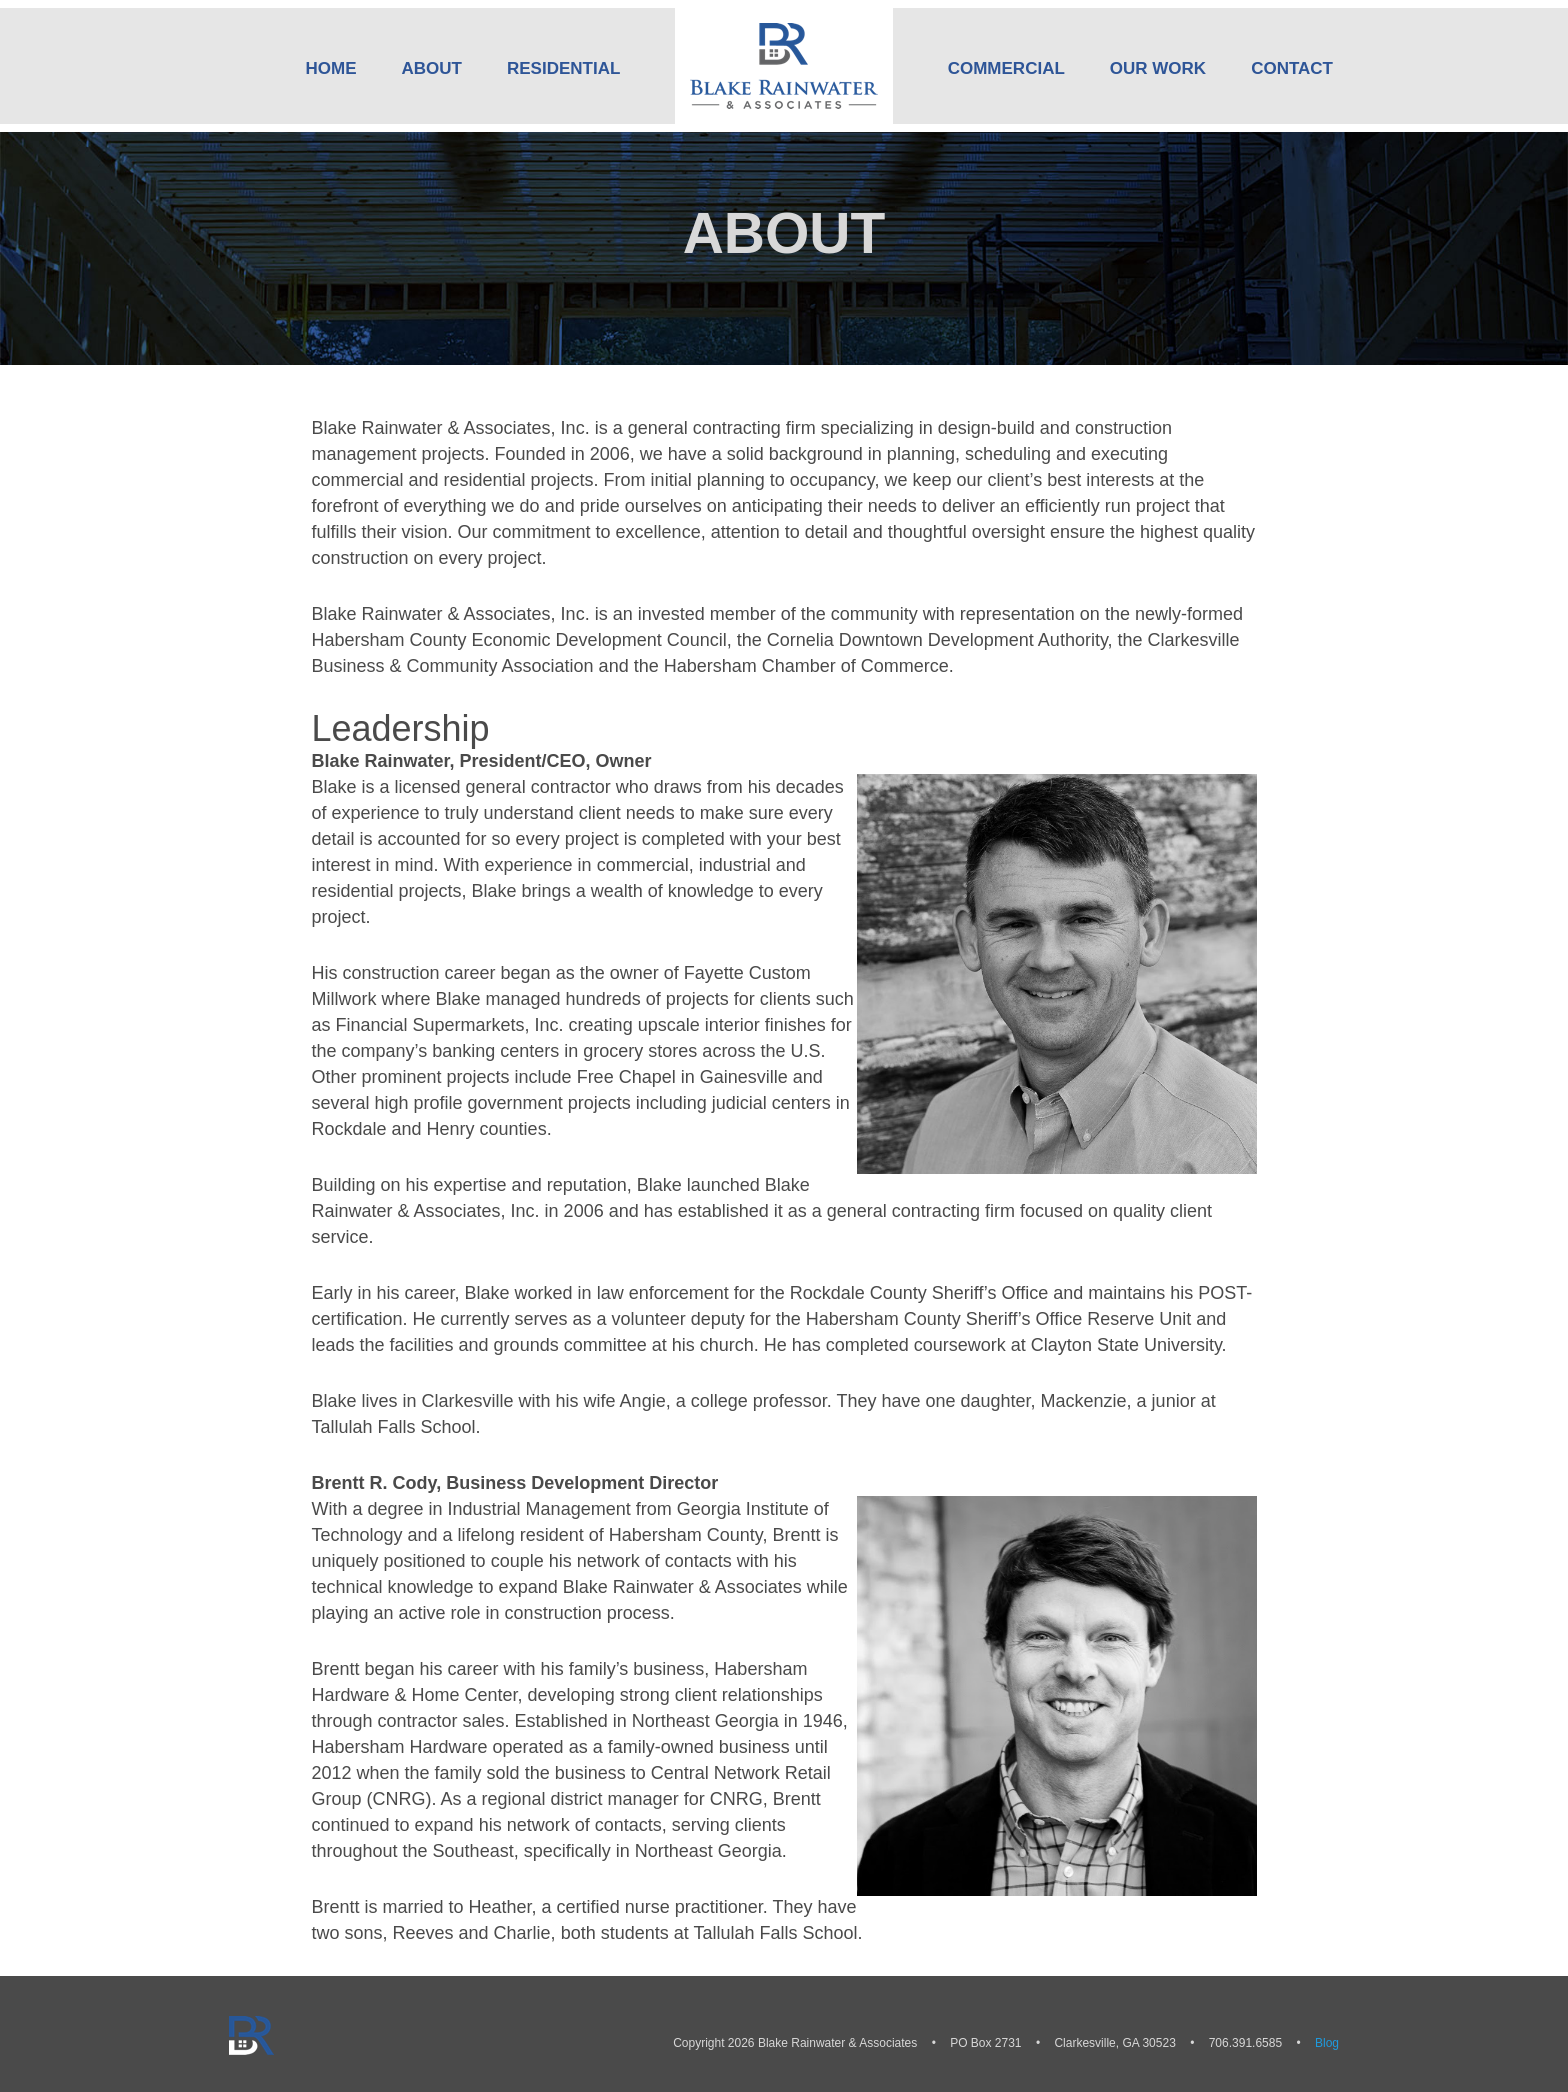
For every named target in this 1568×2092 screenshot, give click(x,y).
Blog (1327, 2043)
